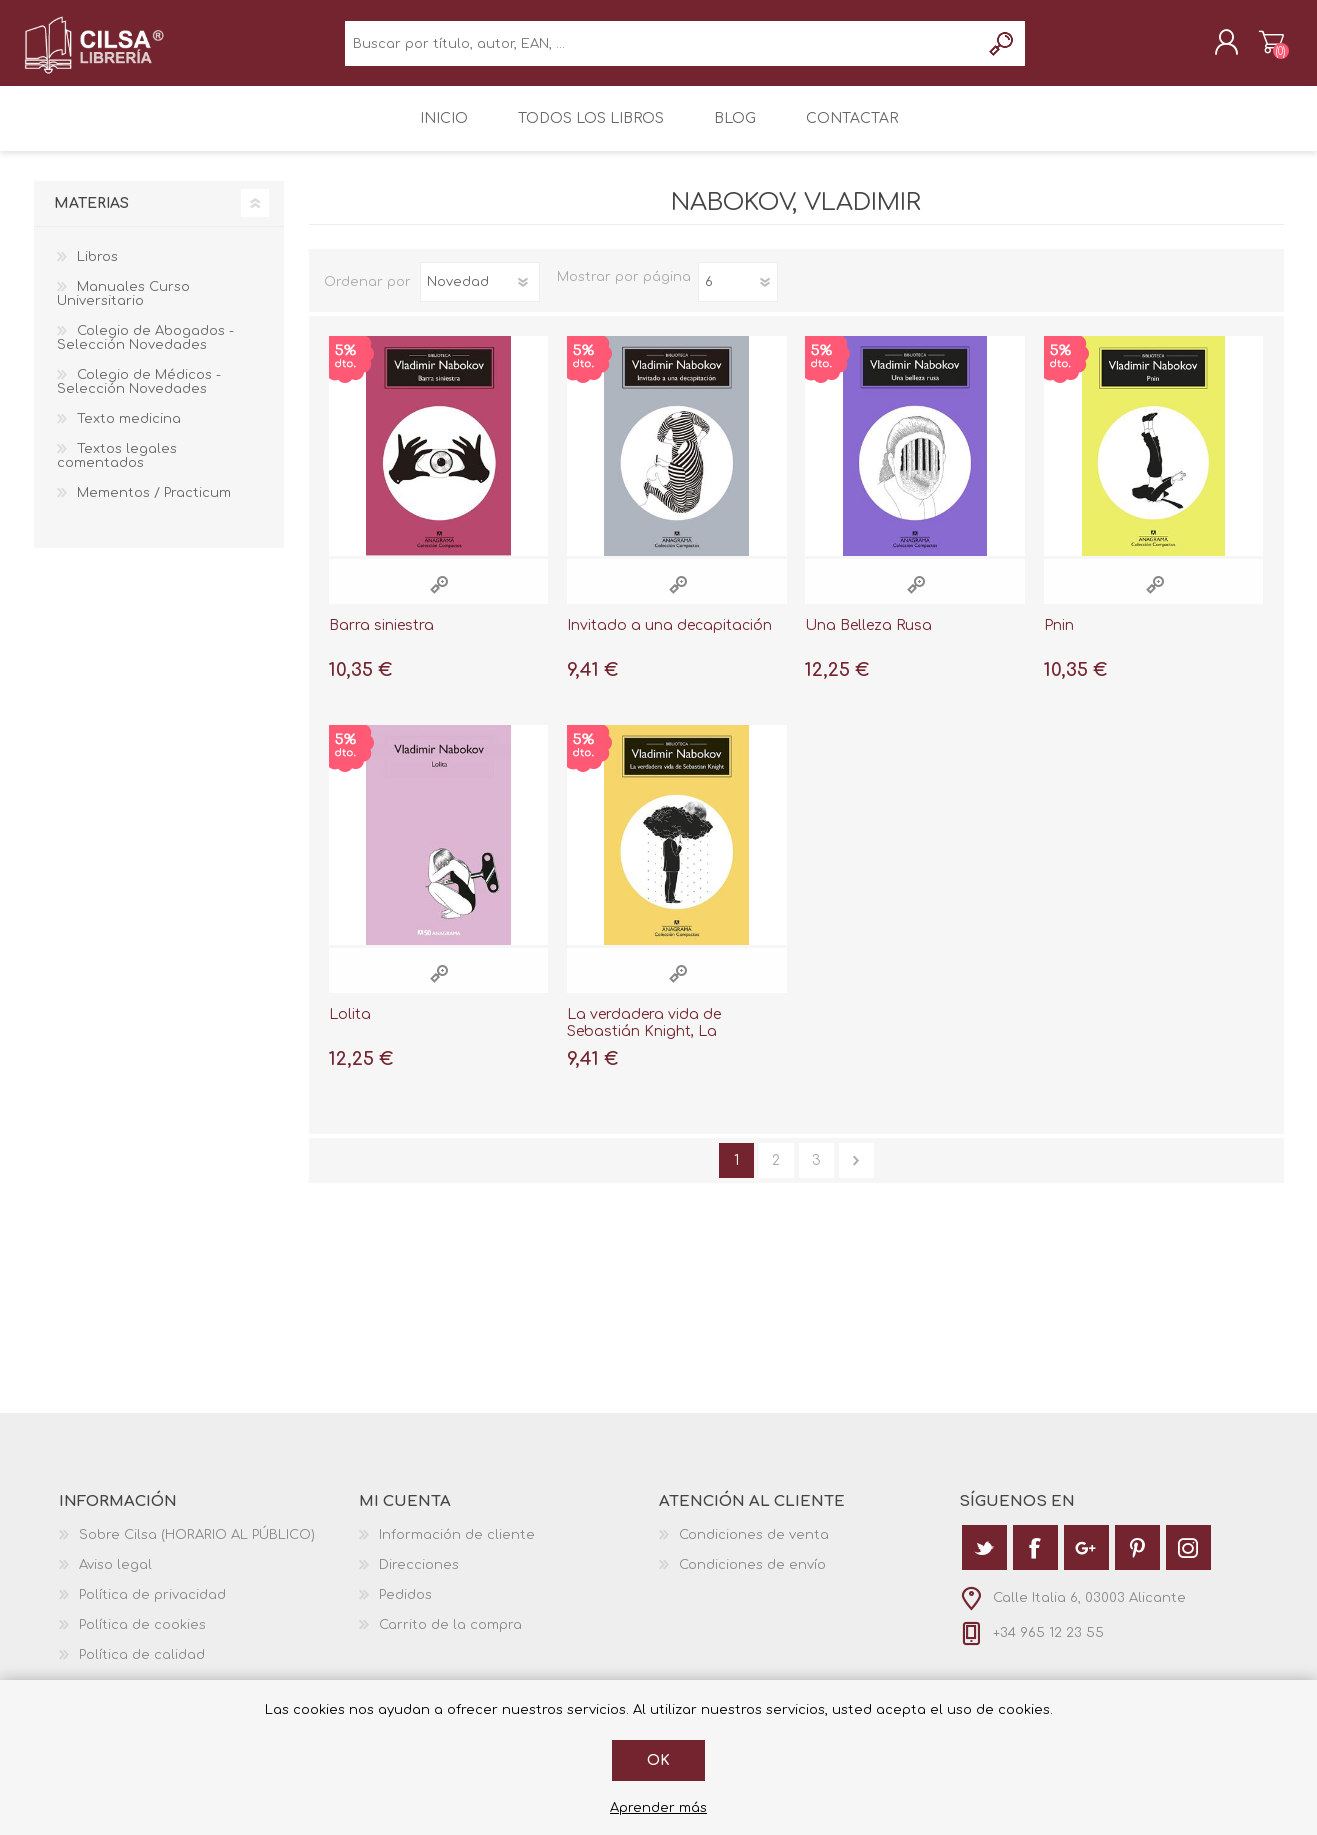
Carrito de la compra (1261, 49)
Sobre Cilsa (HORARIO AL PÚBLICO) (197, 1549)
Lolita (350, 1028)
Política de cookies (142, 1639)
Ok (658, 1760)
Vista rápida (439, 598)
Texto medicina (129, 433)
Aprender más (658, 1808)
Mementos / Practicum (154, 507)
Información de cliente (457, 1549)
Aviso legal (115, 1579)
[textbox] (662, 50)
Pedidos (405, 1609)
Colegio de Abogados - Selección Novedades (145, 352)
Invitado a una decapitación (669, 639)
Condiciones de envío (752, 1579)
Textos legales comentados (117, 470)
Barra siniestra (381, 639)
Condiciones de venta (754, 1549)
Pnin (1059, 639)
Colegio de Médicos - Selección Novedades (139, 396)
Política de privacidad (152, 1609)
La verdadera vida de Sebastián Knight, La (644, 1037)
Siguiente (856, 1174)
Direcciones (419, 1579)
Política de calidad (142, 1669)
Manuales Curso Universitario (123, 308)
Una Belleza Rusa (868, 639)
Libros (97, 271)
